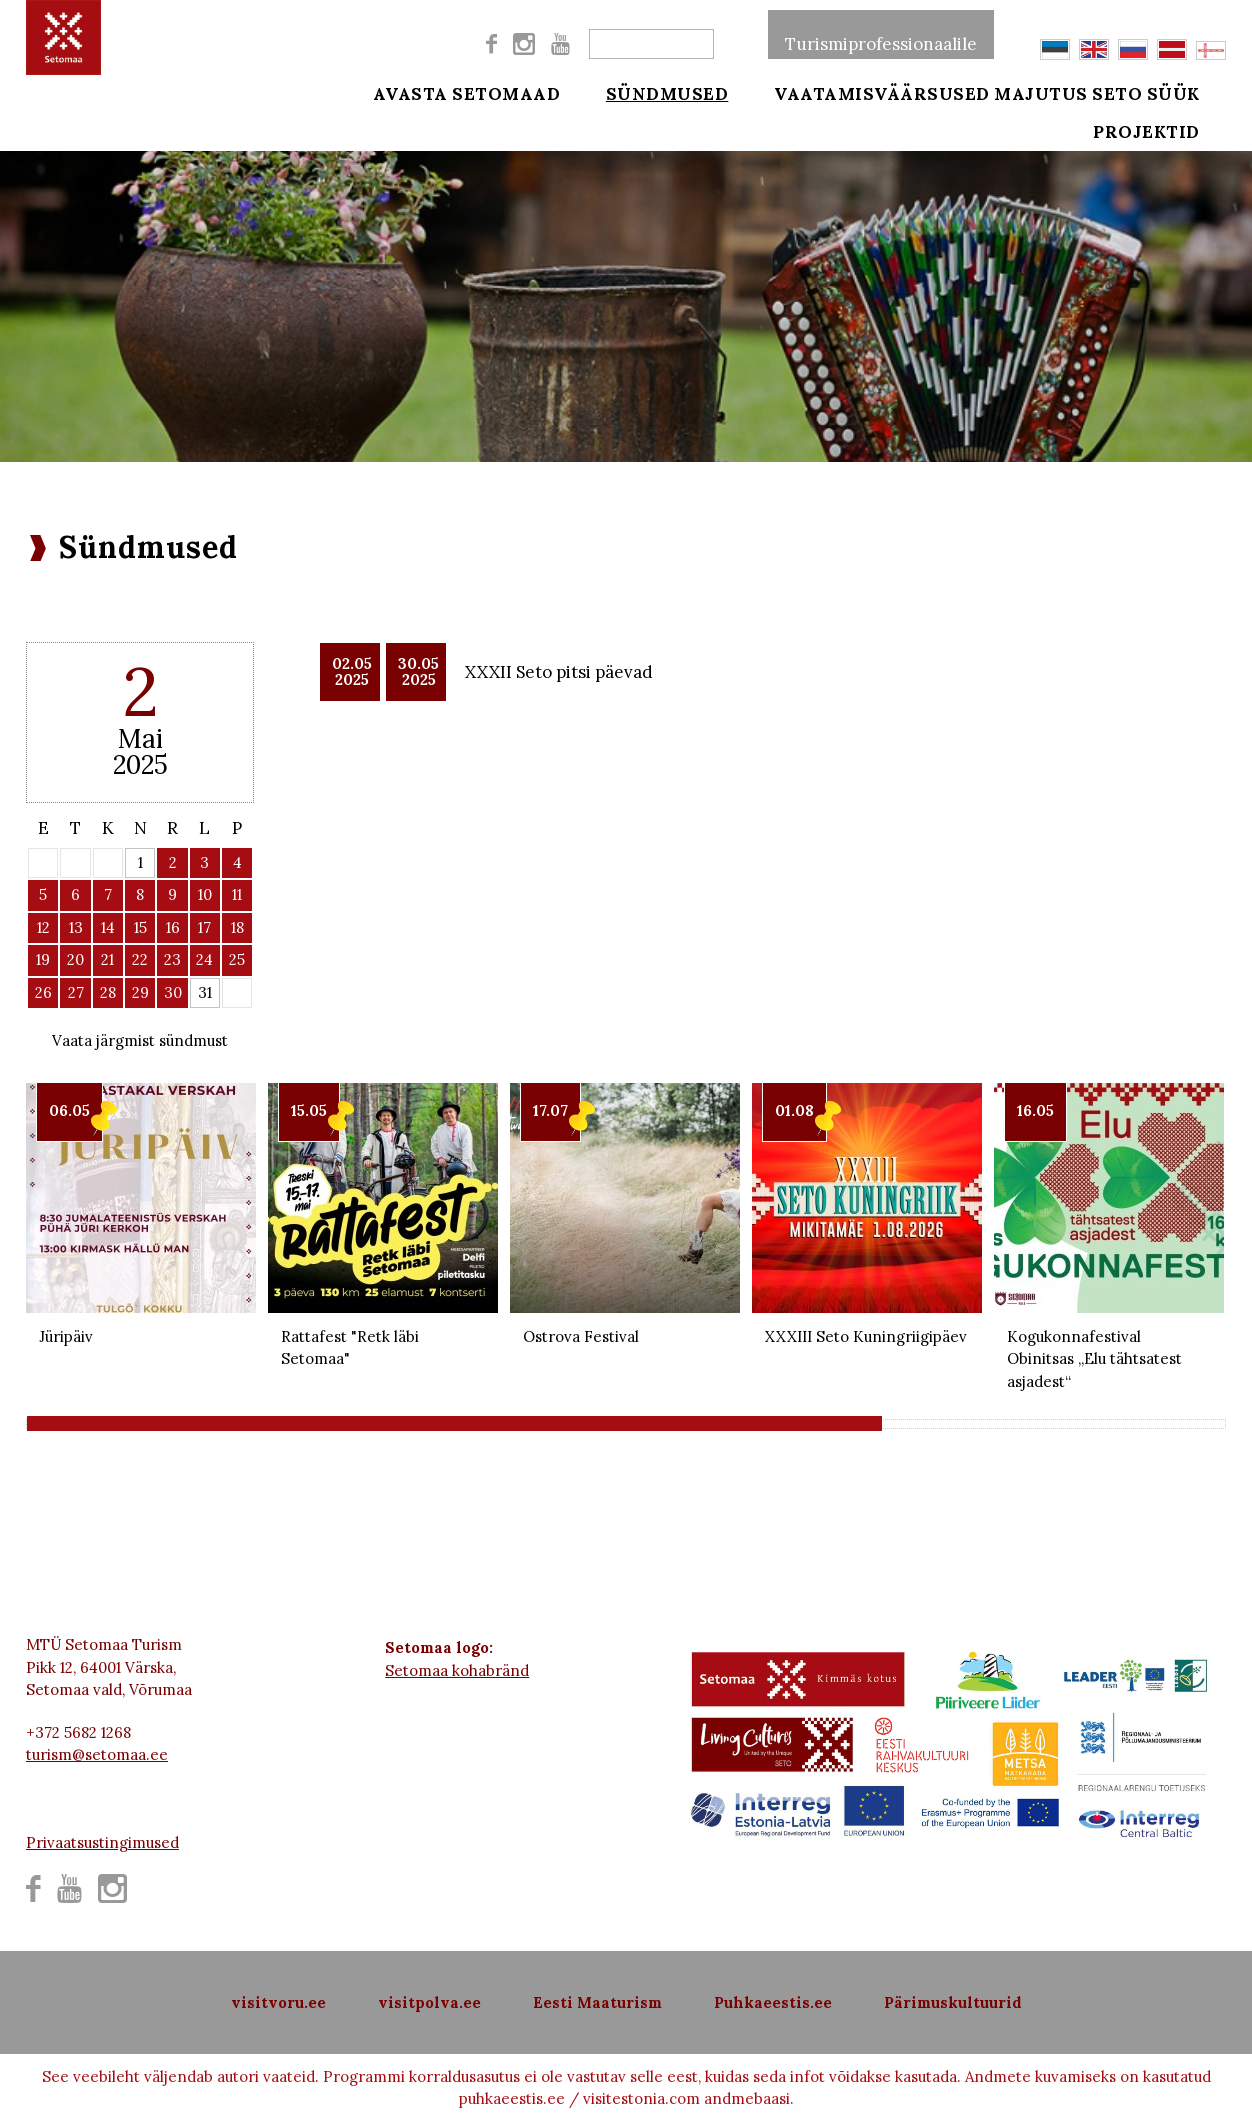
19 (43, 959)
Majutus (1041, 92)
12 (43, 927)
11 (237, 894)
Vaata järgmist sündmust (140, 1040)
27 (76, 992)
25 (237, 959)
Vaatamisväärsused (855, 92)
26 (43, 992)
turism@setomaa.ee (97, 1754)
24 (204, 959)
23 (172, 959)
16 (173, 927)
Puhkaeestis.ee (773, 2002)
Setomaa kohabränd (457, 1670)
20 (75, 959)
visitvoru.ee (278, 2002)
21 (107, 959)
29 (140, 992)
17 (204, 927)
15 (140, 927)
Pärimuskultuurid (953, 2002)
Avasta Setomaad (467, 92)
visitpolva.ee (429, 2002)
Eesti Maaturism (597, 2002)
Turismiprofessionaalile (881, 34)
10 (205, 894)
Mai (140, 738)
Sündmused (653, 92)
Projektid (1174, 142)
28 (108, 992)
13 (76, 927)
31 (205, 992)
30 (173, 992)
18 (237, 927)
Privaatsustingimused (102, 1842)
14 (108, 927)
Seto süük (1174, 92)
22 (140, 959)
